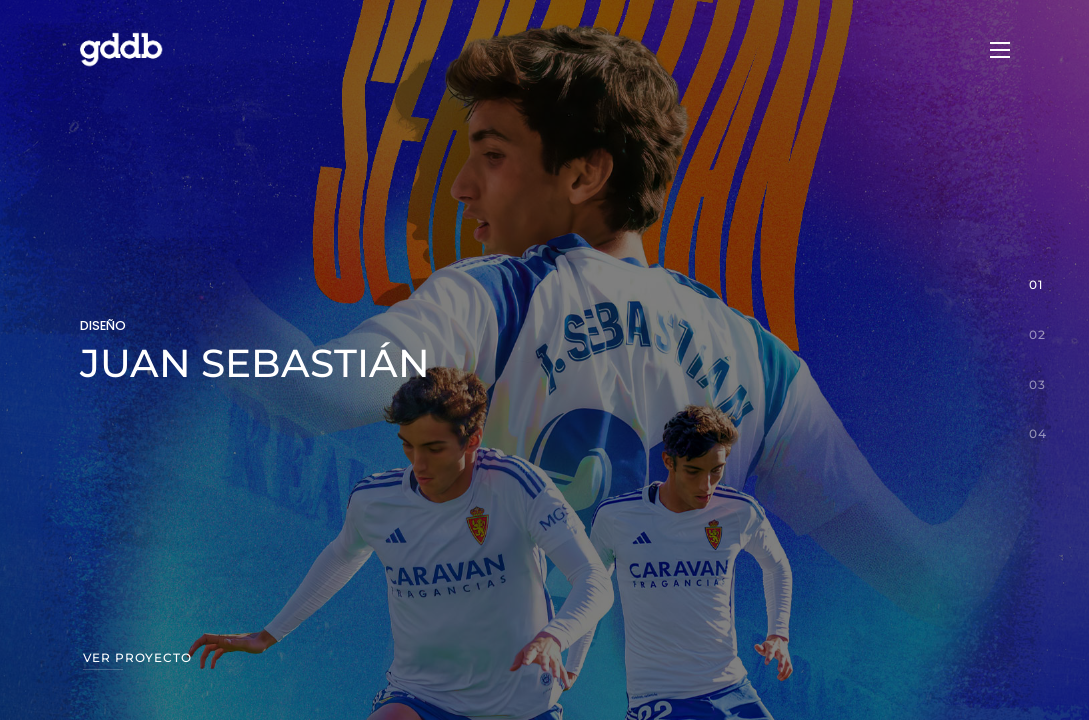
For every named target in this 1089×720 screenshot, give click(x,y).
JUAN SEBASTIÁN (255, 363)
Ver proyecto (137, 657)
